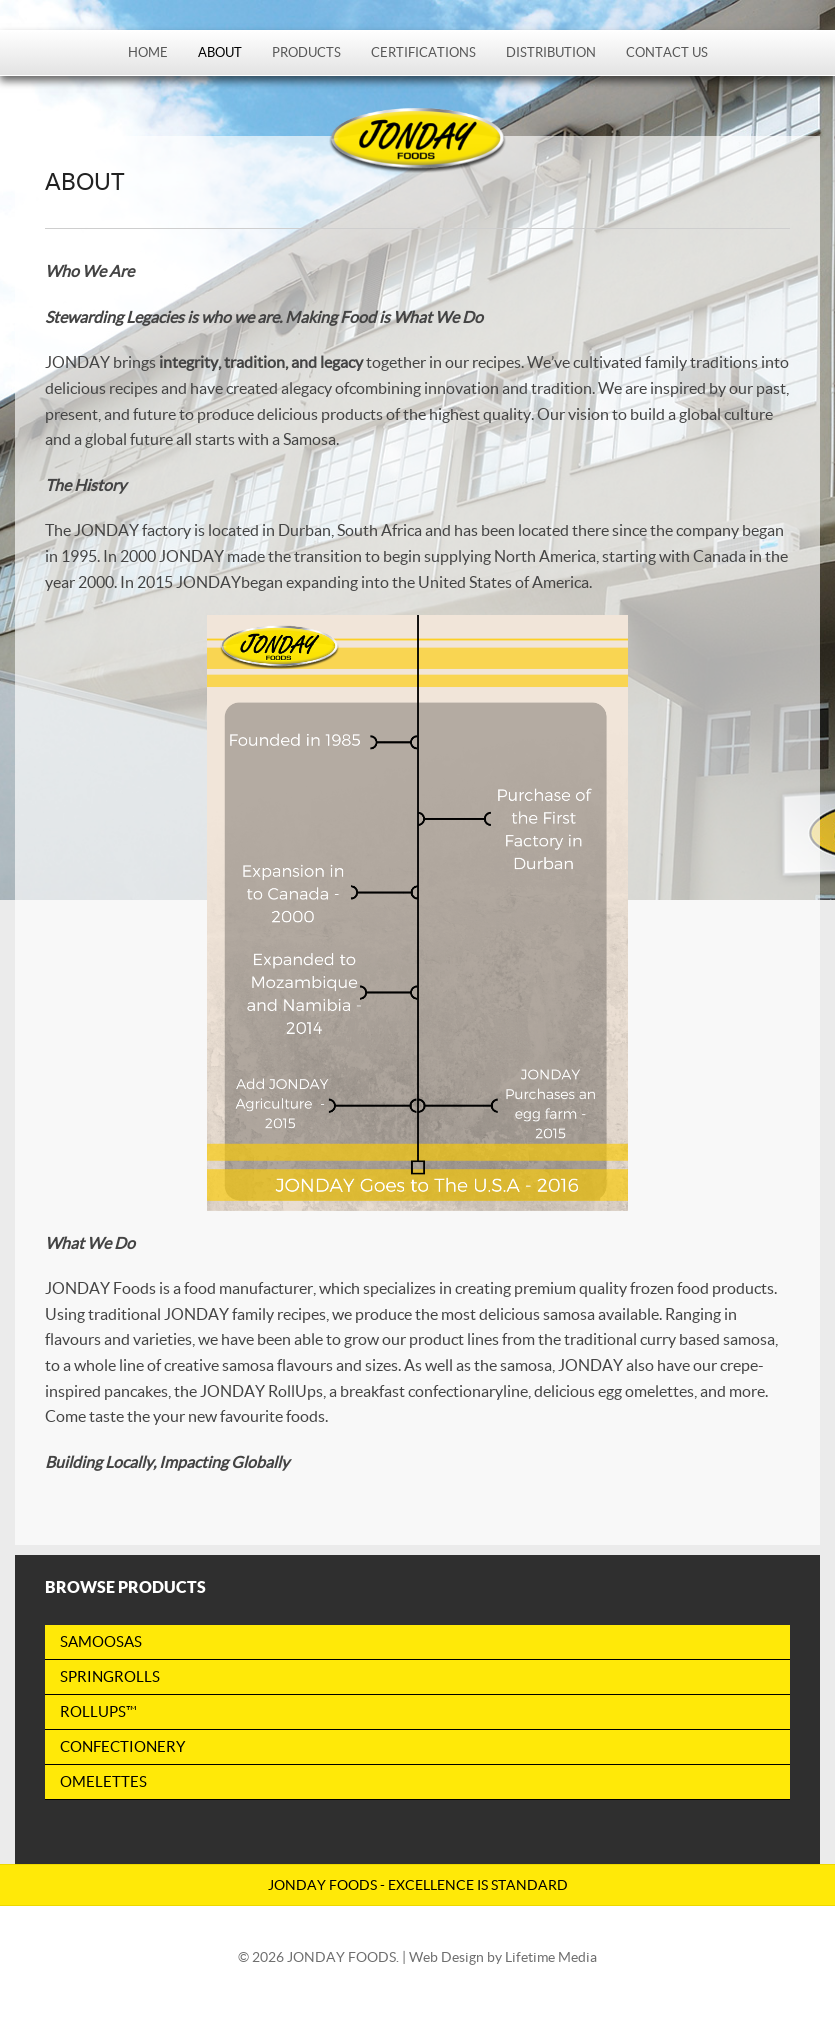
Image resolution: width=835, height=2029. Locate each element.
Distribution (551, 52)
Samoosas (101, 1641)
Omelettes (103, 1781)
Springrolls (110, 1676)
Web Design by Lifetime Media (503, 1957)
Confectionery (122, 1746)
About (220, 52)
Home (148, 52)
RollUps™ (98, 1711)
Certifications (423, 52)
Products (306, 52)
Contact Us (667, 52)
